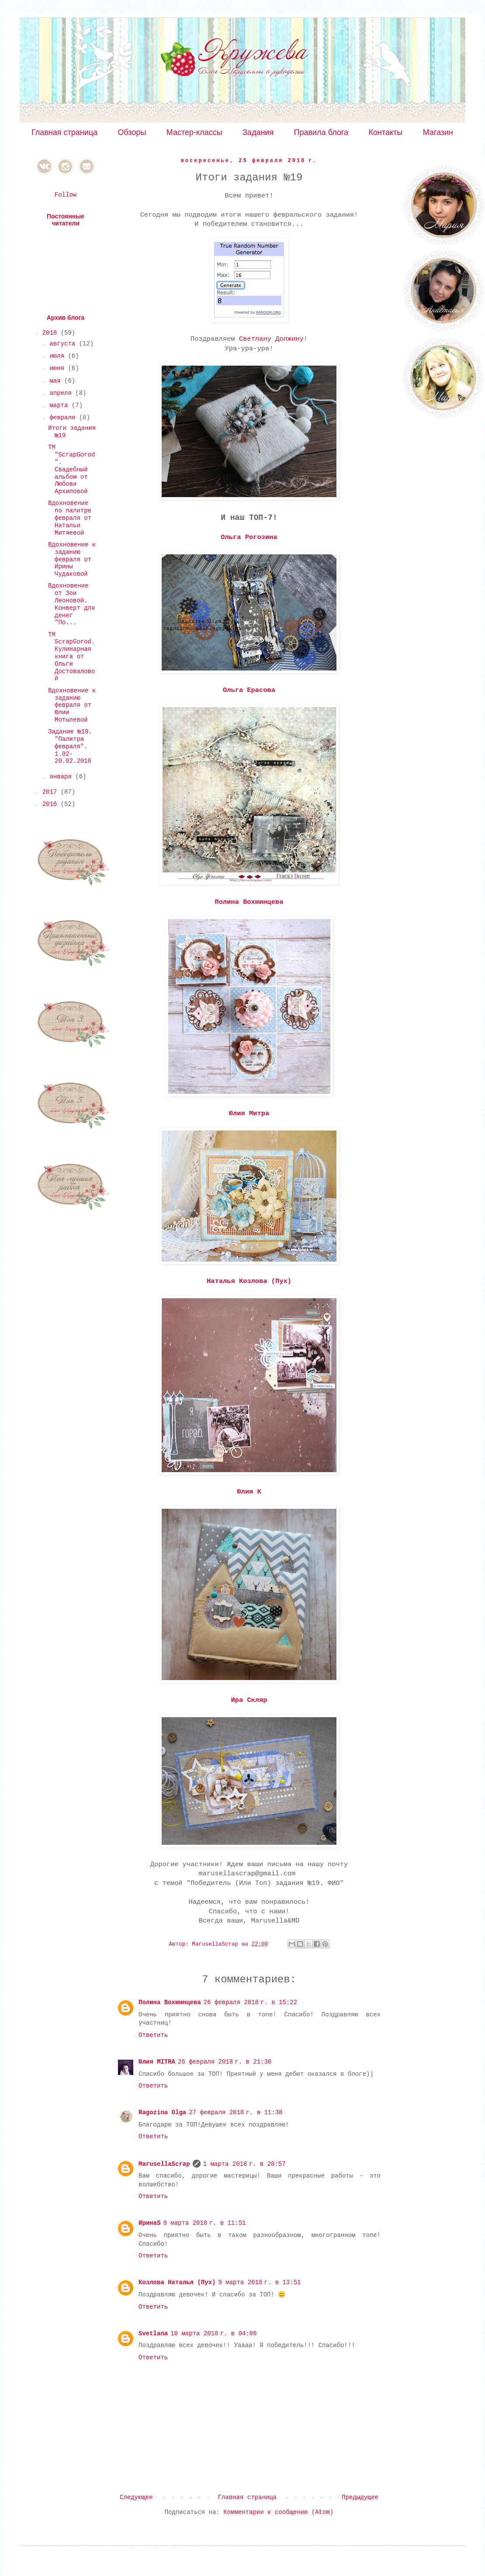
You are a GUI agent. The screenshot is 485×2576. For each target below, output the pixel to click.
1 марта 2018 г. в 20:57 (244, 2164)
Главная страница (64, 132)
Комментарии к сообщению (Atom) (278, 2512)
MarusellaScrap (164, 2164)
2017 (51, 791)
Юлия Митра (249, 1113)
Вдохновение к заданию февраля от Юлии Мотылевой (72, 705)
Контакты (385, 132)
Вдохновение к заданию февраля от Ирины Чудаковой (72, 559)
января (62, 776)
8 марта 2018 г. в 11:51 (204, 2223)
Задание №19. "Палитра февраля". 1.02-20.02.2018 (70, 746)
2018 (51, 332)
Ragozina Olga (162, 2112)
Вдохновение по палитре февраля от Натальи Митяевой (69, 518)
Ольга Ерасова (249, 690)
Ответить (153, 2035)
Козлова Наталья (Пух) (177, 2282)
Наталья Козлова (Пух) (249, 1281)
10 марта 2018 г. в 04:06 (213, 2333)
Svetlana (153, 2333)
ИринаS (149, 2223)
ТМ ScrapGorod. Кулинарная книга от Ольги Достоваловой (71, 656)
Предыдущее (360, 2497)
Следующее (136, 2497)
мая (56, 380)
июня (58, 368)
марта (60, 405)
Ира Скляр (249, 1700)
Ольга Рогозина (249, 537)
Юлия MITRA (157, 2061)
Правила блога (321, 132)
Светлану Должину (271, 339)
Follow (65, 194)
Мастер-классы (194, 132)
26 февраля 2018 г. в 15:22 (250, 2002)
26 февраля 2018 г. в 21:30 (224, 2061)
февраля (64, 417)
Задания (258, 132)
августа (64, 343)
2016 (51, 804)
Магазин (438, 132)
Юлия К (249, 1492)
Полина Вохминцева (249, 902)
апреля (62, 393)
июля (58, 356)
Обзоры (132, 132)
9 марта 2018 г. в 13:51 (259, 2282)
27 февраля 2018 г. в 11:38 (235, 2112)
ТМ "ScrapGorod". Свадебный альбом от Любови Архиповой (71, 469)
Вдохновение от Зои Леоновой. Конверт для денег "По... (71, 604)
